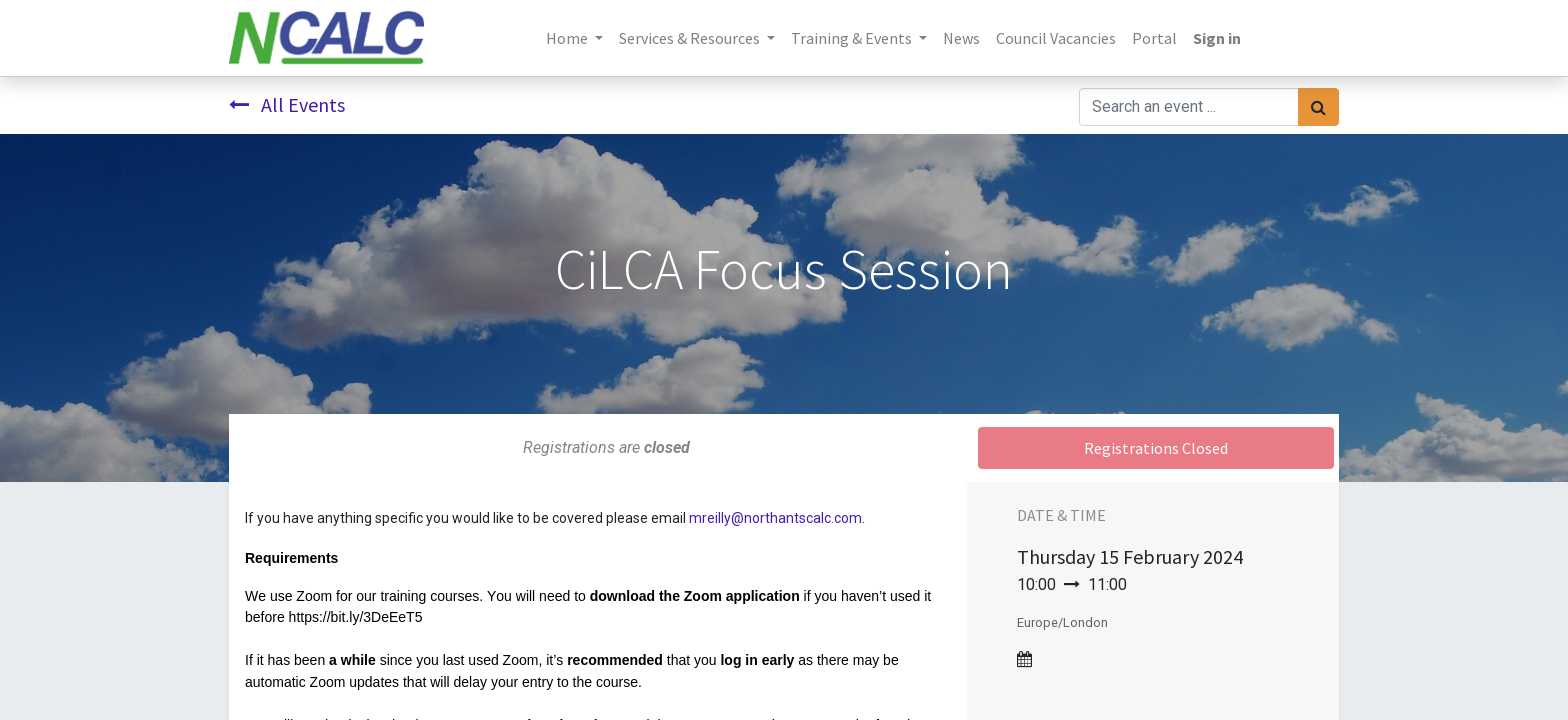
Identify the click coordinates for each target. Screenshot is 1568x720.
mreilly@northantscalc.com (775, 518)
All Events (287, 104)
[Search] (1318, 107)
